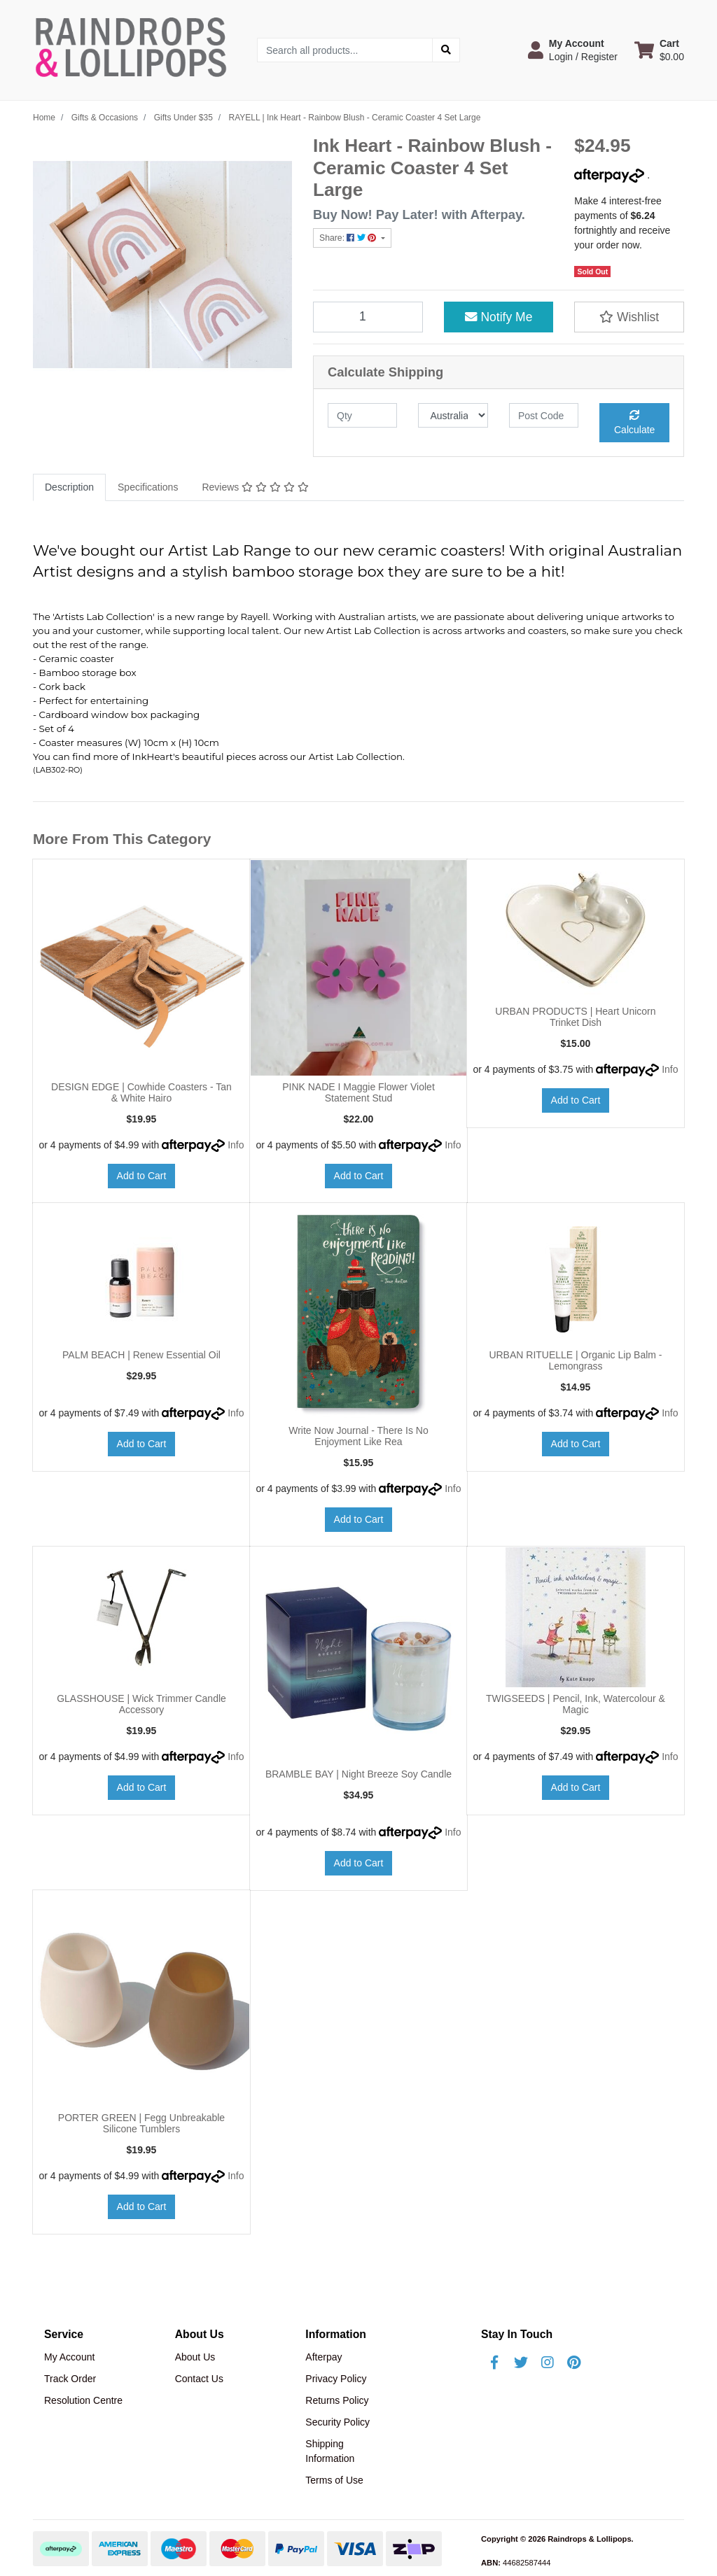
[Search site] (446, 50)
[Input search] (345, 50)
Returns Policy (336, 2400)
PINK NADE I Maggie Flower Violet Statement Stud (358, 1092)
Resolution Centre (83, 2400)
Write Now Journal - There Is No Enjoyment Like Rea (358, 1436)
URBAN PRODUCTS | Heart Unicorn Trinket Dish (575, 1017)
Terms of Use (334, 2480)
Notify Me (499, 317)
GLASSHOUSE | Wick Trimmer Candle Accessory (141, 1704)
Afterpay (323, 2357)
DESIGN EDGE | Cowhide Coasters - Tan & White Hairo (141, 1092)
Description (69, 487)
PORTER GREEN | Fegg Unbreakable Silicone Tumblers (141, 2123)
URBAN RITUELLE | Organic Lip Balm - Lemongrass (575, 1360)
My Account (69, 2357)
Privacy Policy (335, 2378)
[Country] (452, 415)
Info (236, 1144)
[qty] (362, 415)
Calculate (634, 422)
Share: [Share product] (349, 238)
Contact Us (199, 2378)
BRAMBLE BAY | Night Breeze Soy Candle (358, 1774)
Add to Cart (142, 1175)
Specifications (148, 487)
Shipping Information (329, 2451)
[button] (573, 49)
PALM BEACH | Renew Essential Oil (141, 1354)
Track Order (70, 2378)
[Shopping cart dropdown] (659, 49)
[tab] (69, 487)
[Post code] (543, 415)
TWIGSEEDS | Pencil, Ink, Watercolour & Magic (575, 1704)
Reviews (255, 487)
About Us (195, 2357)
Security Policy (337, 2422)
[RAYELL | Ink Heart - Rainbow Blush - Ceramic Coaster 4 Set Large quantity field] (368, 317)
